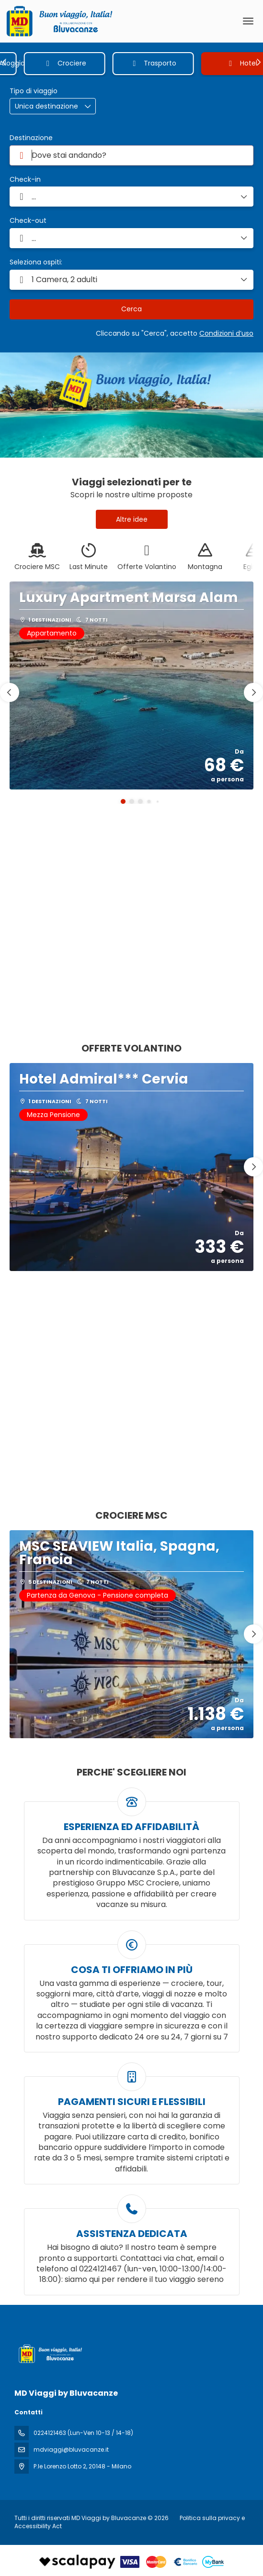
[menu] (248, 21)
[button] (5, 62)
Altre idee (132, 519)
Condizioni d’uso (226, 333)
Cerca (131, 309)
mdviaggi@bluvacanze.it (71, 2449)
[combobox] (131, 155)
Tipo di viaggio (33, 91)
